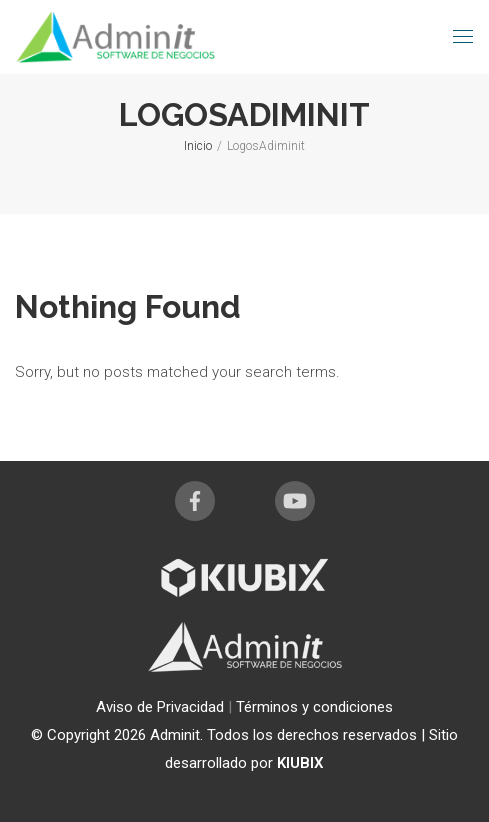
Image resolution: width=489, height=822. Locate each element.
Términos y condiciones (314, 707)
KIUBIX (300, 763)
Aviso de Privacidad (162, 707)
